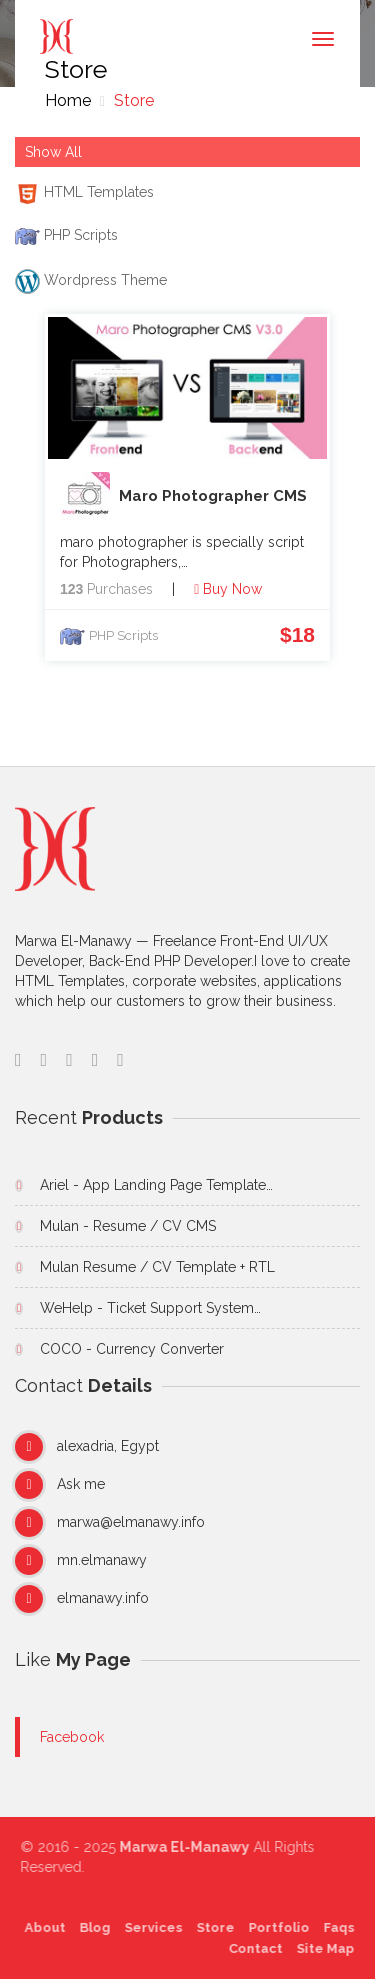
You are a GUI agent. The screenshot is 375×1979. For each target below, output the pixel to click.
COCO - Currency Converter (132, 1349)
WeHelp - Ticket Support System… (150, 1308)
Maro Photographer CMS (183, 497)
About (40, 1927)
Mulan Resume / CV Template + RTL (157, 1267)
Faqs (334, 1927)
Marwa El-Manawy (189, 1847)
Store (132, 100)
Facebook (72, 1737)
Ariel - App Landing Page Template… (156, 1185)
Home (68, 100)
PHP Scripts (123, 635)
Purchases (106, 589)
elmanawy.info (103, 1598)
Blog (90, 1927)
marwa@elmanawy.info (131, 1522)
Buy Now (228, 589)
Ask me (81, 1484)
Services (149, 1927)
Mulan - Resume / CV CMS (128, 1226)
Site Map (321, 1948)
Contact (251, 1948)
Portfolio (274, 1927)
